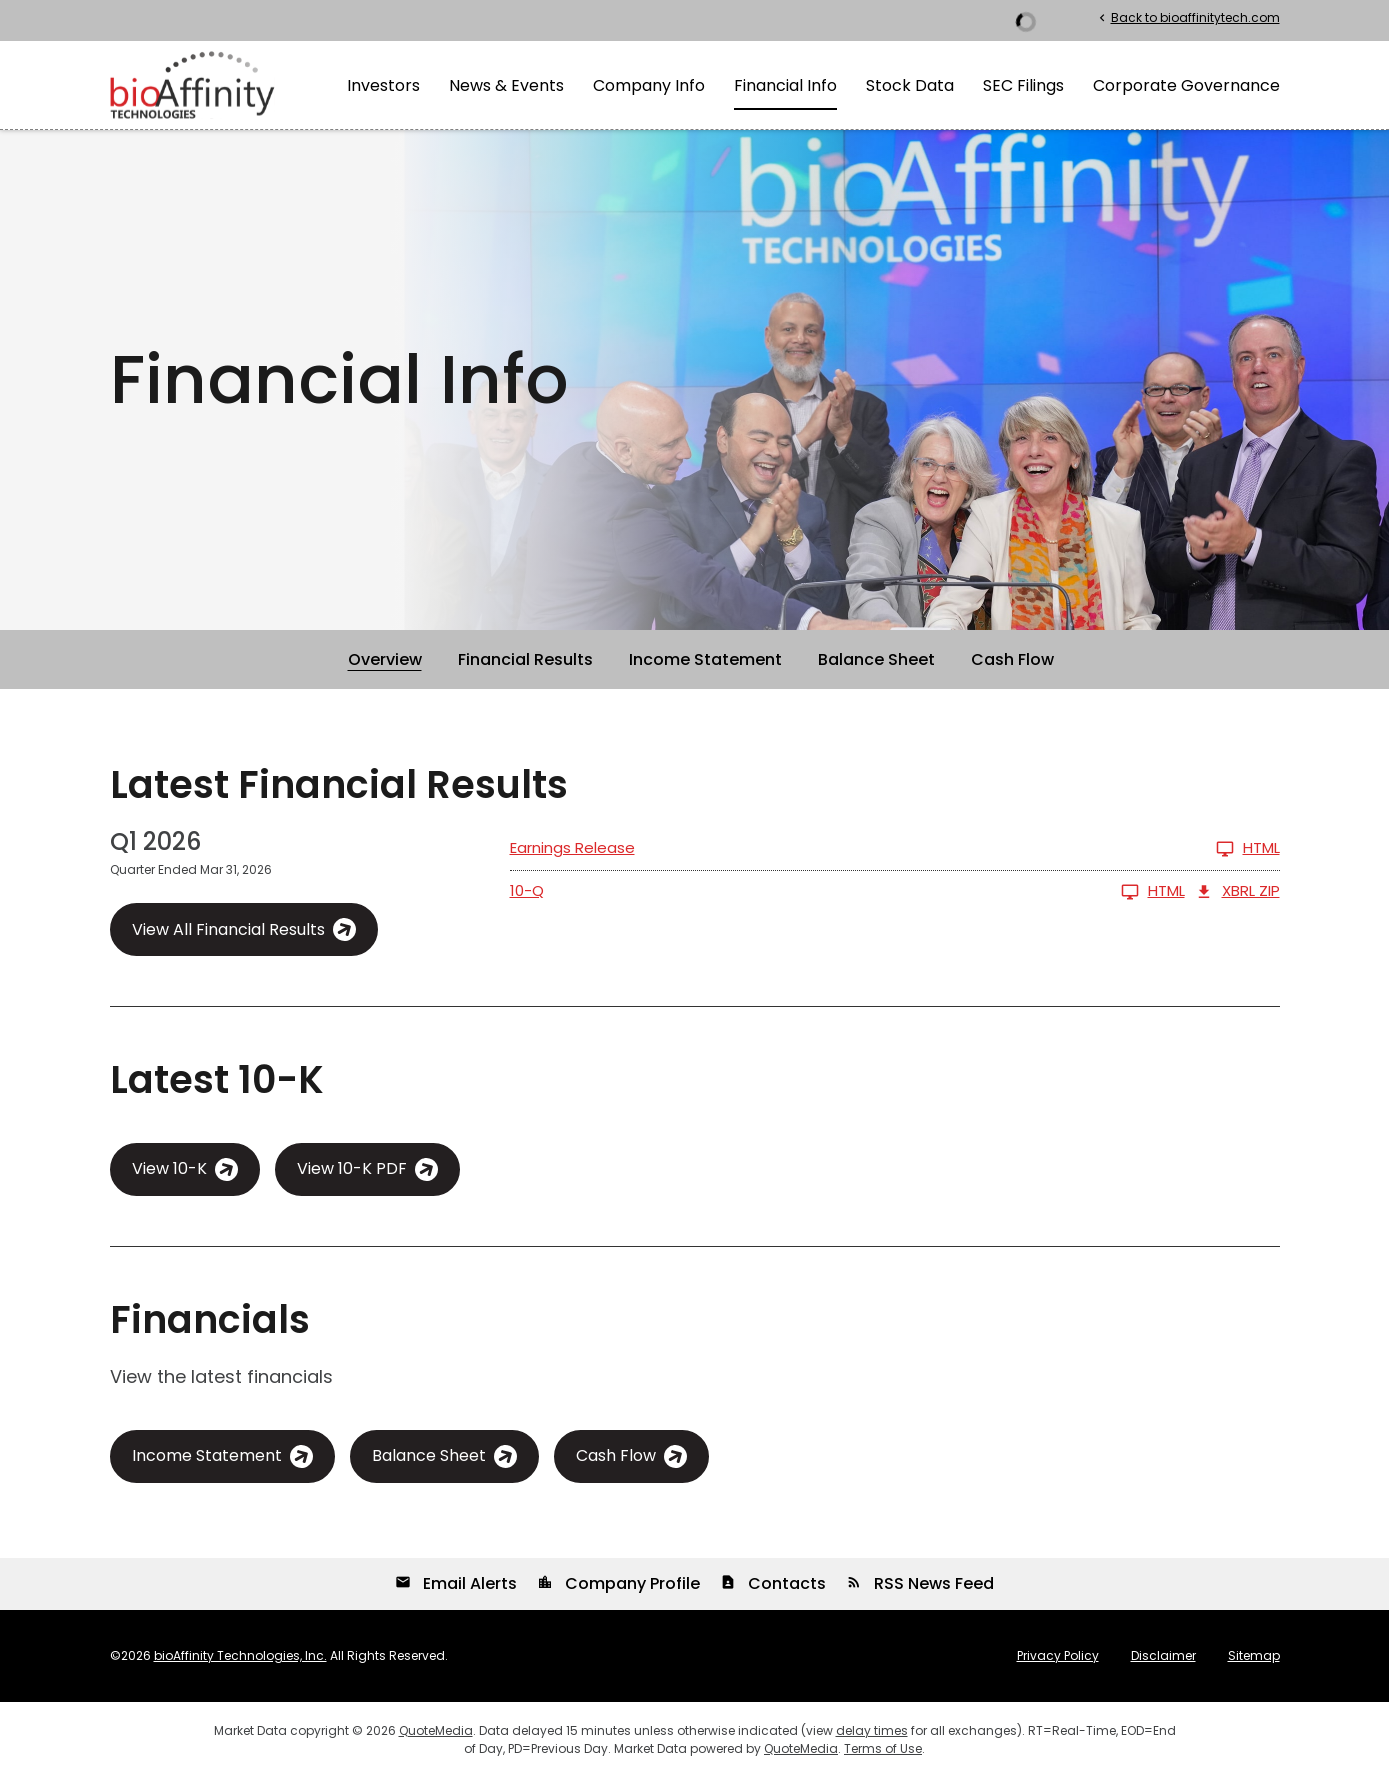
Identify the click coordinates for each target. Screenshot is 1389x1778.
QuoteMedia (436, 1730)
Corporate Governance (1186, 85)
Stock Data (910, 85)
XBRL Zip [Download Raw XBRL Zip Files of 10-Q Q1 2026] (1237, 892)
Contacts (773, 1583)
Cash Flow (1012, 659)
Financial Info (785, 85)
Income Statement (705, 659)
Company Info (649, 85)
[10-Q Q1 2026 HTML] (847, 892)
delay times (872, 1730)
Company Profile (618, 1583)
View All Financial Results (228, 929)
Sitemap (1254, 1656)
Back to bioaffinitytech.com (1187, 16)
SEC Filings (1023, 85)
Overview (385, 659)
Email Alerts (456, 1583)
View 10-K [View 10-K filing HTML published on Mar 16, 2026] (169, 1168)
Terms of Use (883, 1748)
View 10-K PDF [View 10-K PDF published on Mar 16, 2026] (352, 1168)
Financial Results (525, 659)
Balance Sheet (876, 659)
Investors (383, 85)
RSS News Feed (920, 1583)
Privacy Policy (1058, 1656)
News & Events (506, 85)
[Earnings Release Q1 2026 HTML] (895, 849)
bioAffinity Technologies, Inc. (240, 1655)
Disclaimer (1163, 1656)
